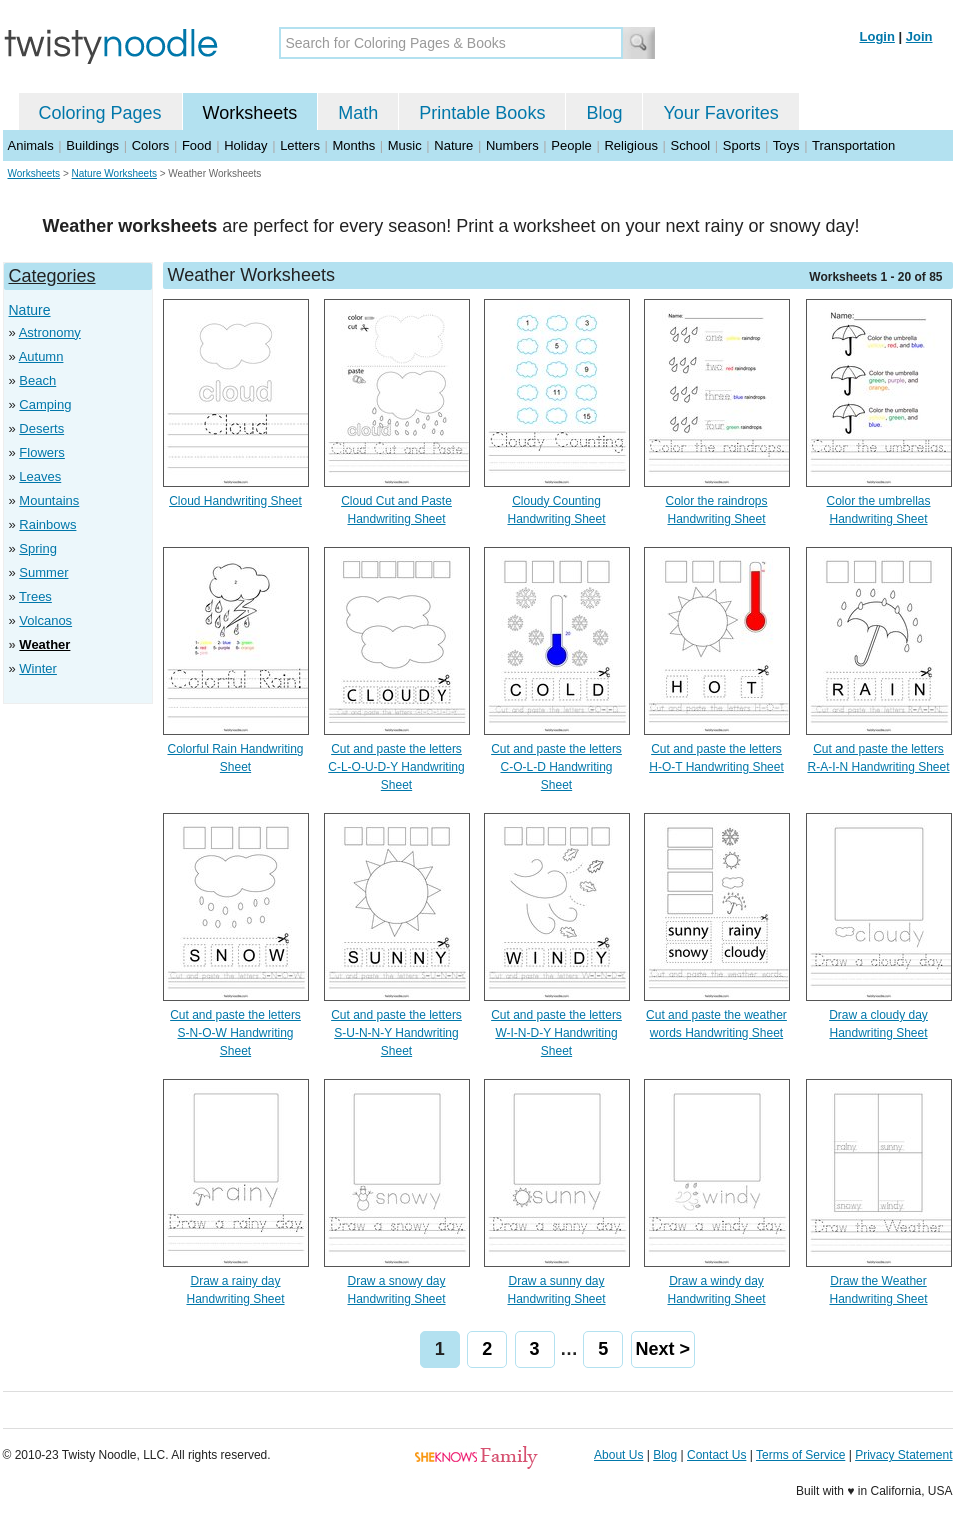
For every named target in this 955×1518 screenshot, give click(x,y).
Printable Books (482, 113)
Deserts (41, 428)
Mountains (49, 500)
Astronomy (50, 332)
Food (197, 145)
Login (877, 36)
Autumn (41, 356)
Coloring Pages (100, 113)
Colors (151, 145)
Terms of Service (800, 1455)
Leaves (40, 476)
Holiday (245, 145)
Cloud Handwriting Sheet (235, 501)
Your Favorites (720, 113)
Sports (742, 145)
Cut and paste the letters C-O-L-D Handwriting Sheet (556, 767)
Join (919, 36)
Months (354, 145)
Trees (35, 596)
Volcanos (45, 620)
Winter (38, 668)
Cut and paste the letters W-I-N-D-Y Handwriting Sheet (556, 1033)
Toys (786, 145)
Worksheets (250, 113)
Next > (663, 1349)
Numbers (512, 145)
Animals (31, 145)
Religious (630, 145)
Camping (45, 404)
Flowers (42, 452)
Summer (43, 572)
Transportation (853, 145)
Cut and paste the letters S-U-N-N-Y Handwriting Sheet (396, 1033)
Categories (52, 276)
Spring (38, 548)
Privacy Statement (903, 1455)
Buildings (92, 145)
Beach (37, 380)
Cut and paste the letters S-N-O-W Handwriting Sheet (235, 1033)
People (571, 145)
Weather (44, 644)
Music (405, 145)
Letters (300, 145)
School (691, 145)
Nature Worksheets (114, 173)
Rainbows (47, 524)
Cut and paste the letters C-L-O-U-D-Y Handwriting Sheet (396, 767)
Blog (604, 113)
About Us (618, 1455)
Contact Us (716, 1455)
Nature (453, 145)
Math (358, 113)
